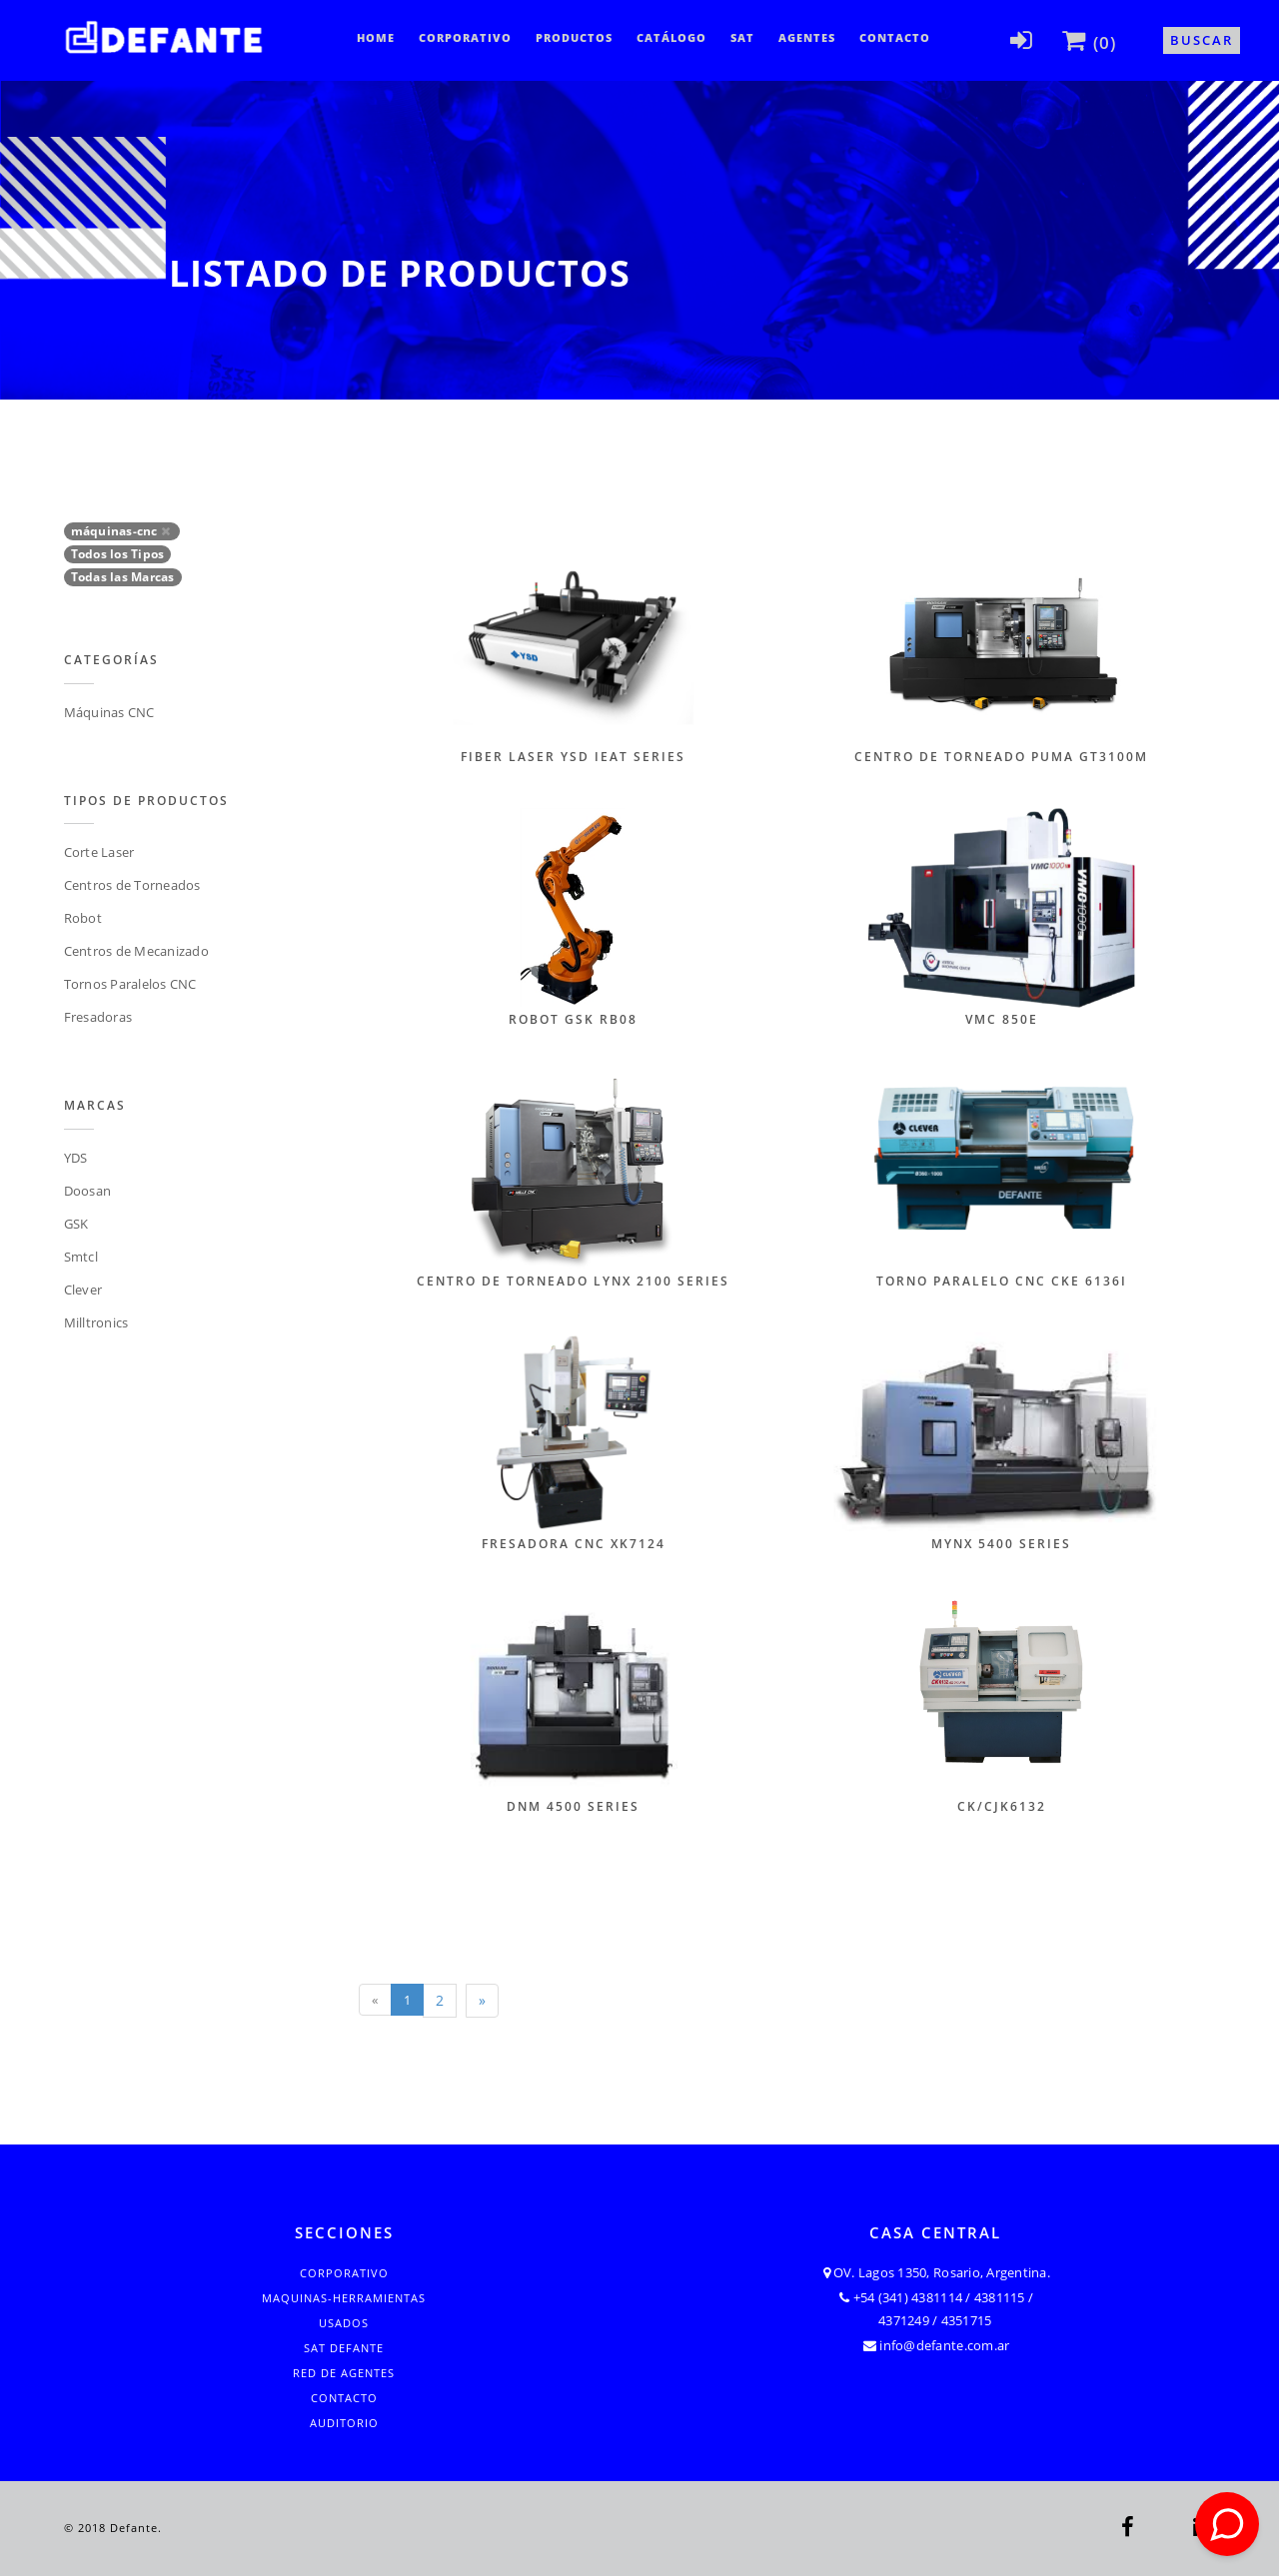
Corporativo (465, 37)
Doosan (88, 1191)
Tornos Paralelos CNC (130, 984)
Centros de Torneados (132, 885)
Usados (344, 2322)
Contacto (894, 37)
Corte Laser (99, 852)
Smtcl (81, 1257)
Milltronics (96, 1322)
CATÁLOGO (671, 37)
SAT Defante (344, 2347)
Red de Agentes (344, 2372)
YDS (76, 1158)
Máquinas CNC (109, 712)
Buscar (1201, 40)
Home (376, 37)
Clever (83, 1289)
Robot (83, 918)
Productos (574, 37)
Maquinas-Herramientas (344, 2297)
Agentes (806, 37)
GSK (76, 1224)
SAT (742, 37)
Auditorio (344, 2422)
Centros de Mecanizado (136, 951)
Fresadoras (98, 1017)
